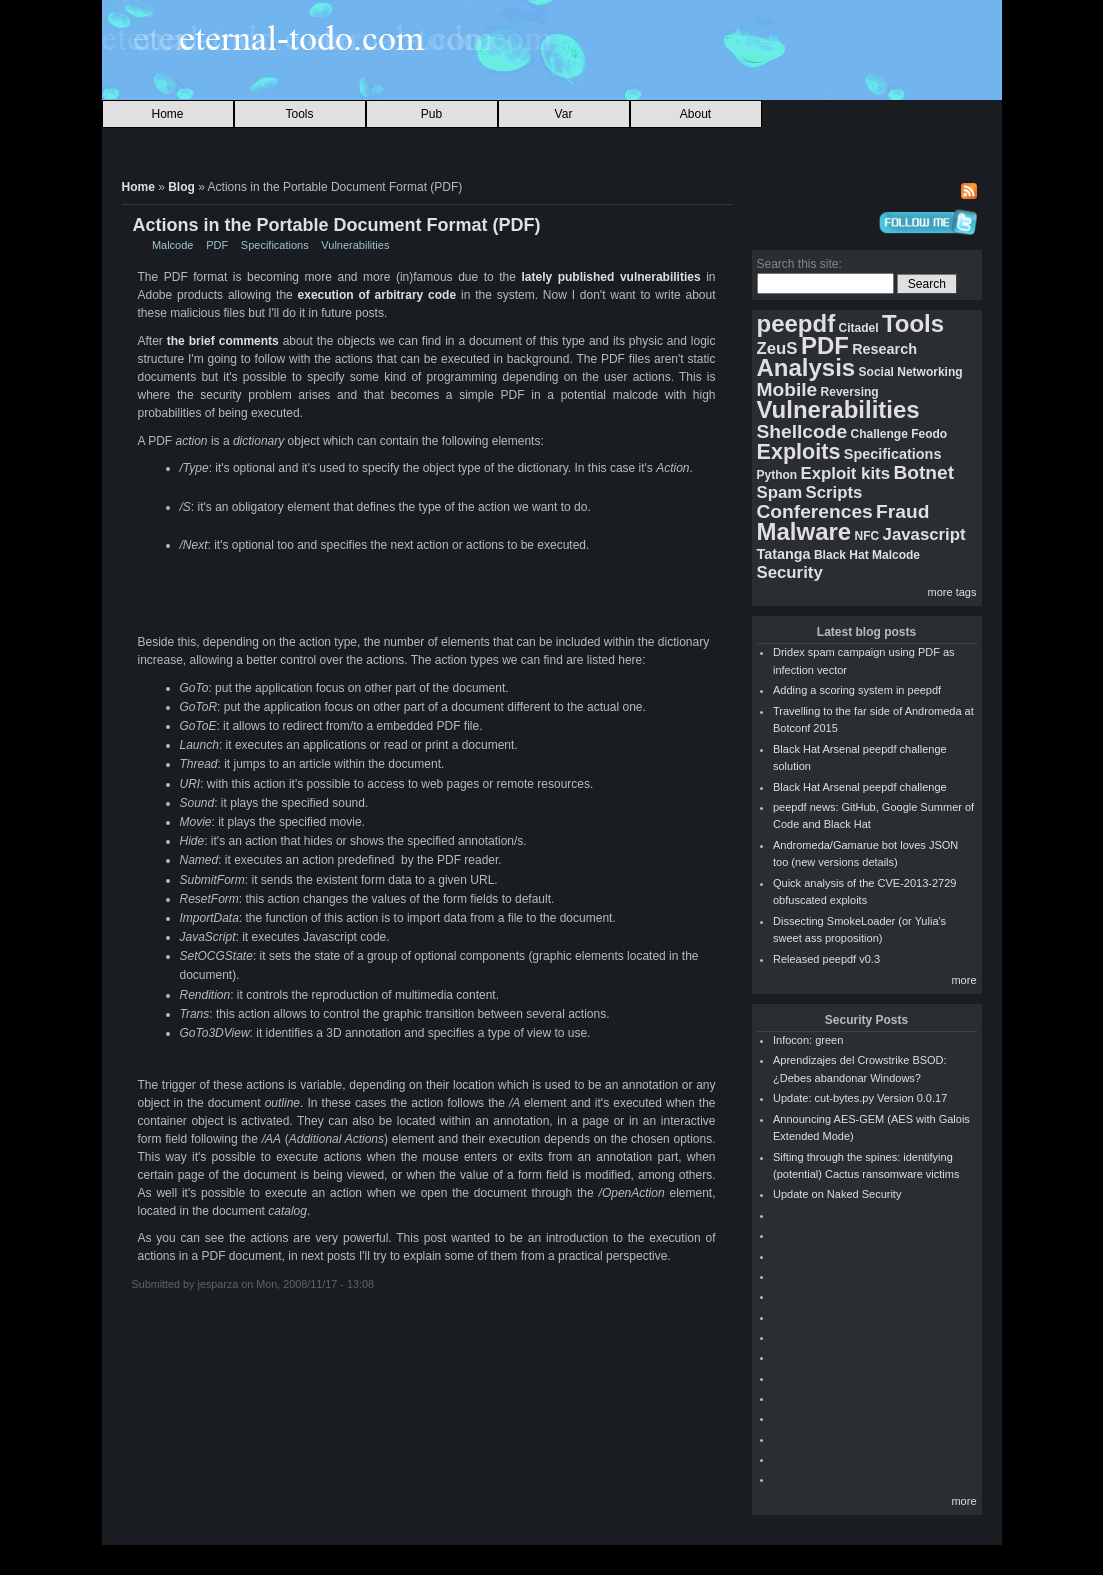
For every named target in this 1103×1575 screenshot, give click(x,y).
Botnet (923, 472)
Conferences (815, 511)
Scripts (834, 492)
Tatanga (784, 554)
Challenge (878, 434)
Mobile (787, 389)
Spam (780, 492)
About (695, 114)
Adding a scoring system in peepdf (857, 690)
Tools (299, 114)
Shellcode (802, 431)
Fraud (902, 511)
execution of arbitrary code (377, 295)
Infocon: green (808, 1040)
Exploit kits (846, 473)
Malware (804, 531)
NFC (867, 536)
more (963, 980)
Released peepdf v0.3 (826, 959)
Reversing (850, 392)
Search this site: (799, 264)
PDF (217, 245)
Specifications (275, 245)
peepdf (796, 323)
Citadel (859, 328)
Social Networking (911, 372)
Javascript (924, 534)
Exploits (799, 451)
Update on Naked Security (837, 1194)
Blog (181, 187)
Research (884, 349)
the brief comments (223, 341)
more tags (952, 592)
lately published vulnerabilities (610, 277)
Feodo (929, 434)
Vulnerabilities (355, 245)
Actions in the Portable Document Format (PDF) (337, 225)
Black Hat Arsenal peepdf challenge (860, 787)
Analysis (806, 367)
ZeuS (777, 348)
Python (777, 475)
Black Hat (841, 555)
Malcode (173, 245)
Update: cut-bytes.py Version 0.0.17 (860, 1098)
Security (790, 572)
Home (167, 114)
